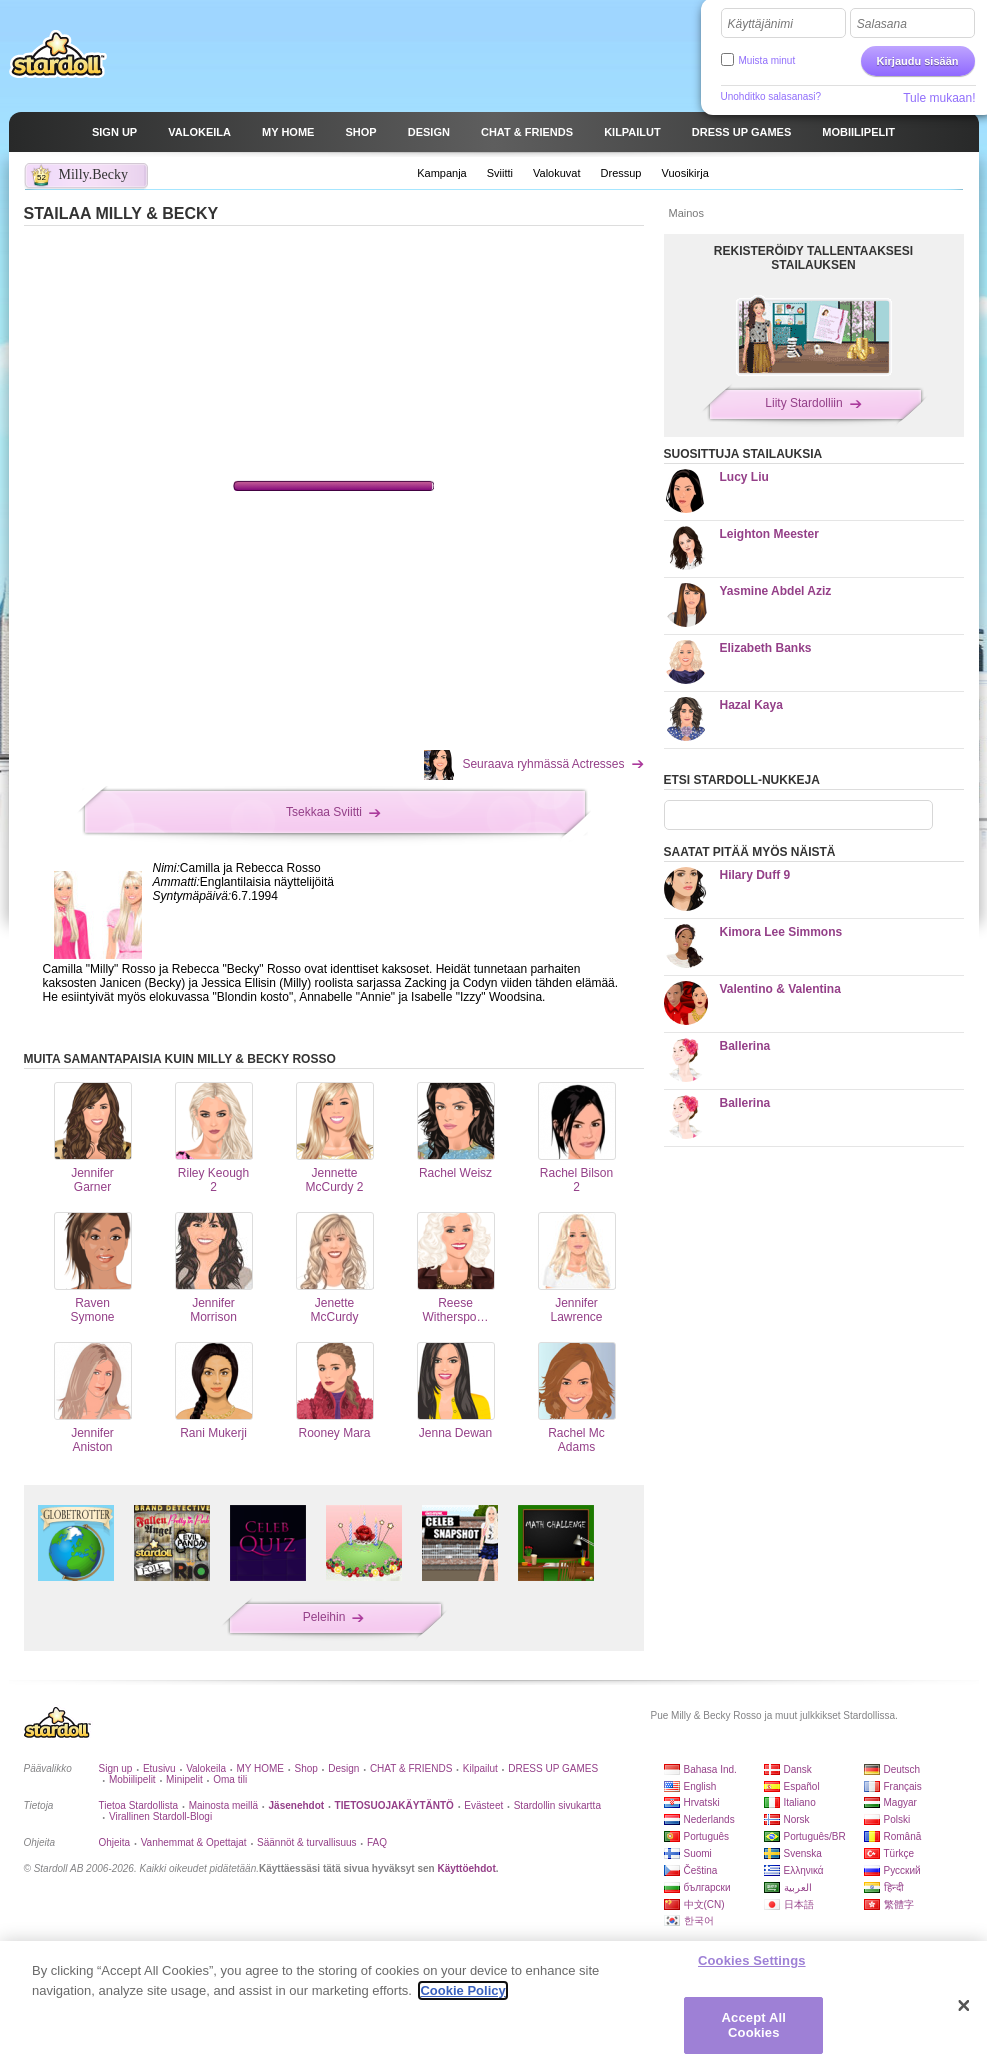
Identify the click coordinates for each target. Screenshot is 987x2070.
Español (802, 1786)
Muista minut (767, 60)
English (700, 1786)
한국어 (699, 1920)
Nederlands (709, 1819)
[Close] (964, 2006)
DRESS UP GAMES (553, 1768)
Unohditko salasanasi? (771, 96)
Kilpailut (480, 1768)
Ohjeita (115, 1842)
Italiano (800, 1802)
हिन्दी (894, 1887)
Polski (897, 1819)
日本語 (799, 1904)
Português (707, 1836)
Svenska (803, 1853)
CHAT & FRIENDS (411, 1768)
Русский (902, 1870)
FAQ (377, 1842)
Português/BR (815, 1836)
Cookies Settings (752, 1960)
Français (903, 1786)
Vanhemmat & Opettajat (194, 1842)
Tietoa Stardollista (139, 1805)
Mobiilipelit (132, 1779)
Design (343, 1768)
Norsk (797, 1819)
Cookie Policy (462, 1990)
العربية (798, 1887)
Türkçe (899, 1853)
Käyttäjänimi (760, 24)
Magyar (900, 1802)
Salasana (882, 24)
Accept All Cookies (754, 2025)
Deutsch (902, 1769)
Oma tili (230, 1779)
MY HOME (260, 1768)
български (707, 1887)
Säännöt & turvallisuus (307, 1842)
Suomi (698, 1853)
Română (903, 1836)
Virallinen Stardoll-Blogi (160, 1816)
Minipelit (184, 1779)
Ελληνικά (804, 1870)
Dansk (798, 1769)
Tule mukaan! (939, 98)
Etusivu (159, 1768)
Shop (305, 1768)
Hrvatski (702, 1802)
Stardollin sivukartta (557, 1805)
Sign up (116, 1768)
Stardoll (58, 54)
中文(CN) (704, 1904)
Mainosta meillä (223, 1805)
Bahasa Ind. (710, 1769)
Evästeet (483, 1805)
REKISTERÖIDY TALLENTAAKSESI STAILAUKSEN (813, 258)
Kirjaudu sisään (918, 61)
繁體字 (899, 1904)
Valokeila (206, 1768)
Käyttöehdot (466, 1868)
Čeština (701, 1870)
